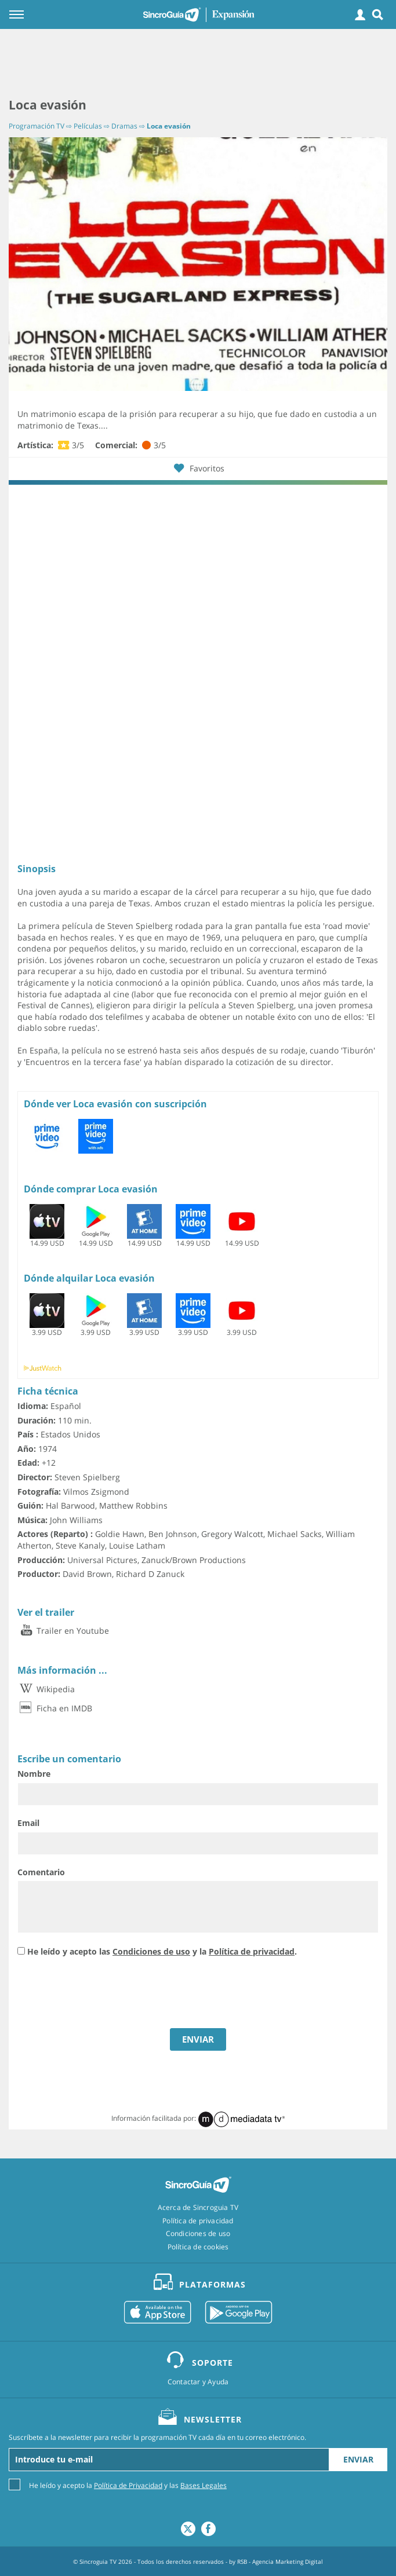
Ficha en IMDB (54, 1708)
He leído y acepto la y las (128, 2484)
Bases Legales (203, 2485)
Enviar (358, 2459)
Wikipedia (46, 1689)
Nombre (33, 1773)
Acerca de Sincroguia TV (198, 2207)
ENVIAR (198, 2039)
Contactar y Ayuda (198, 2382)
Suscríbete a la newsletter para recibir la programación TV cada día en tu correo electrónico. (157, 2437)
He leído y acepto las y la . (162, 1951)
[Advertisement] (198, 64)
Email (28, 1822)
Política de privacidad (252, 1951)
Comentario (41, 1872)
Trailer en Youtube (63, 1630)
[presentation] (105, 1994)
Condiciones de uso (151, 1951)
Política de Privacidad (128, 2485)
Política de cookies (198, 2247)
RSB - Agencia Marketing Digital (280, 2561)
